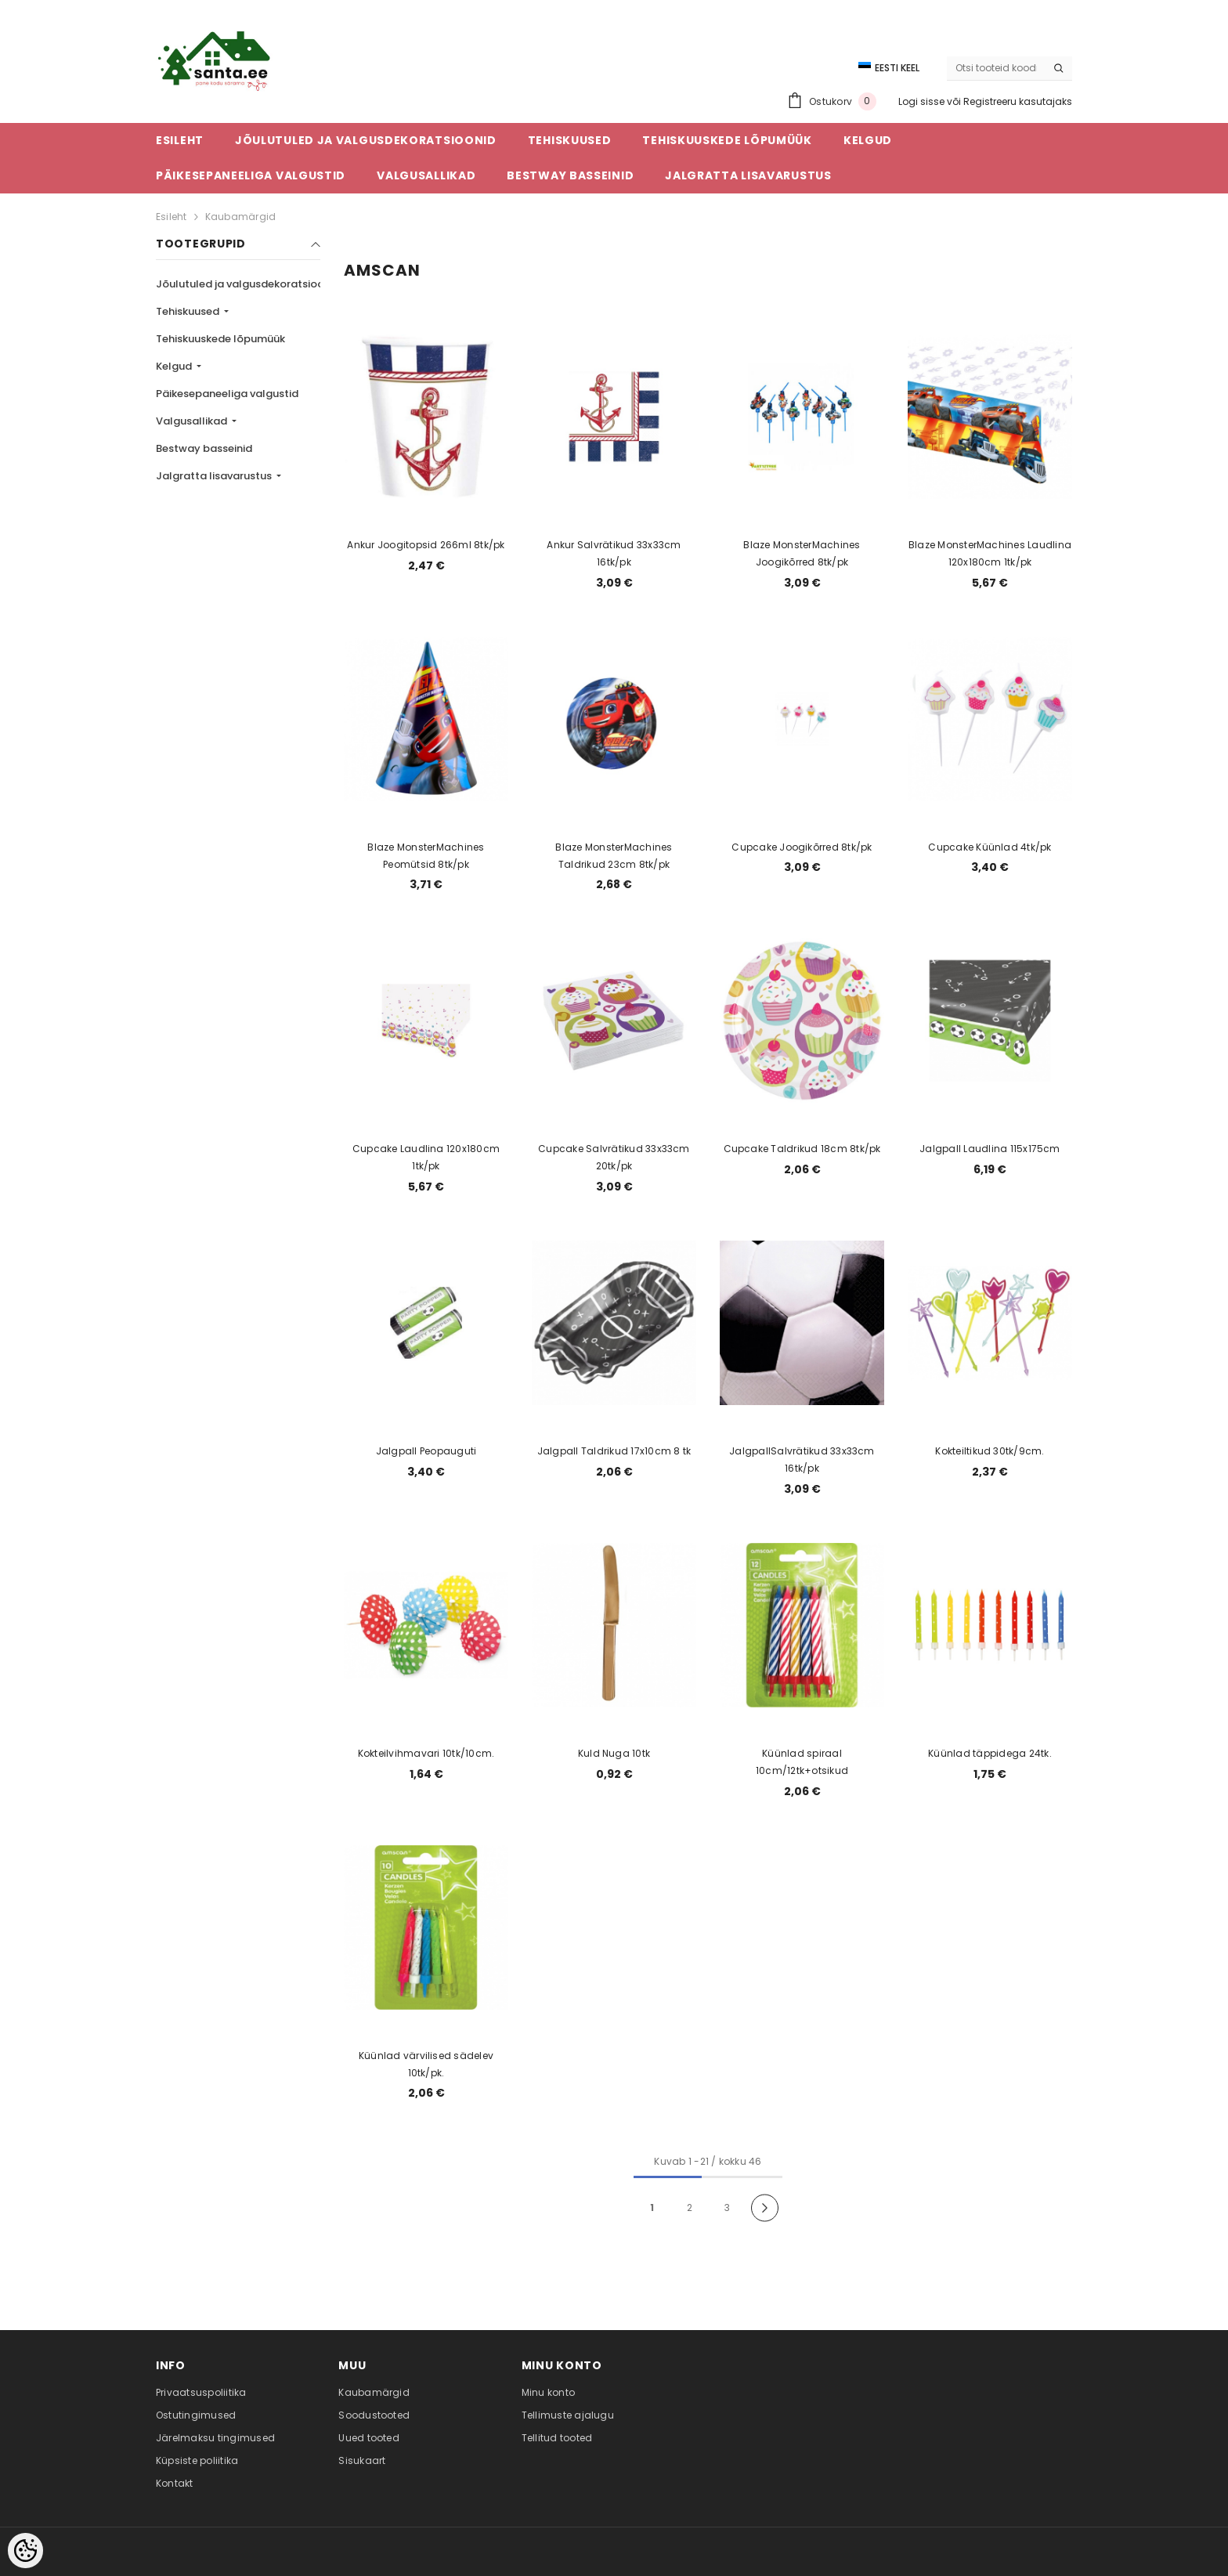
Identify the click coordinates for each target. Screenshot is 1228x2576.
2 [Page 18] (689, 2207)
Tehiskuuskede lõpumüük (220, 338)
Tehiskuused (189, 311)
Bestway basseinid (204, 448)
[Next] (764, 2207)
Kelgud (175, 366)
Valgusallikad (192, 421)
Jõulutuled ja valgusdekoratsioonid (249, 283)
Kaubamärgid (240, 216)
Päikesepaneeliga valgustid (227, 393)
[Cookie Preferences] (25, 2550)
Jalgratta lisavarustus (215, 475)
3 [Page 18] (727, 2207)
